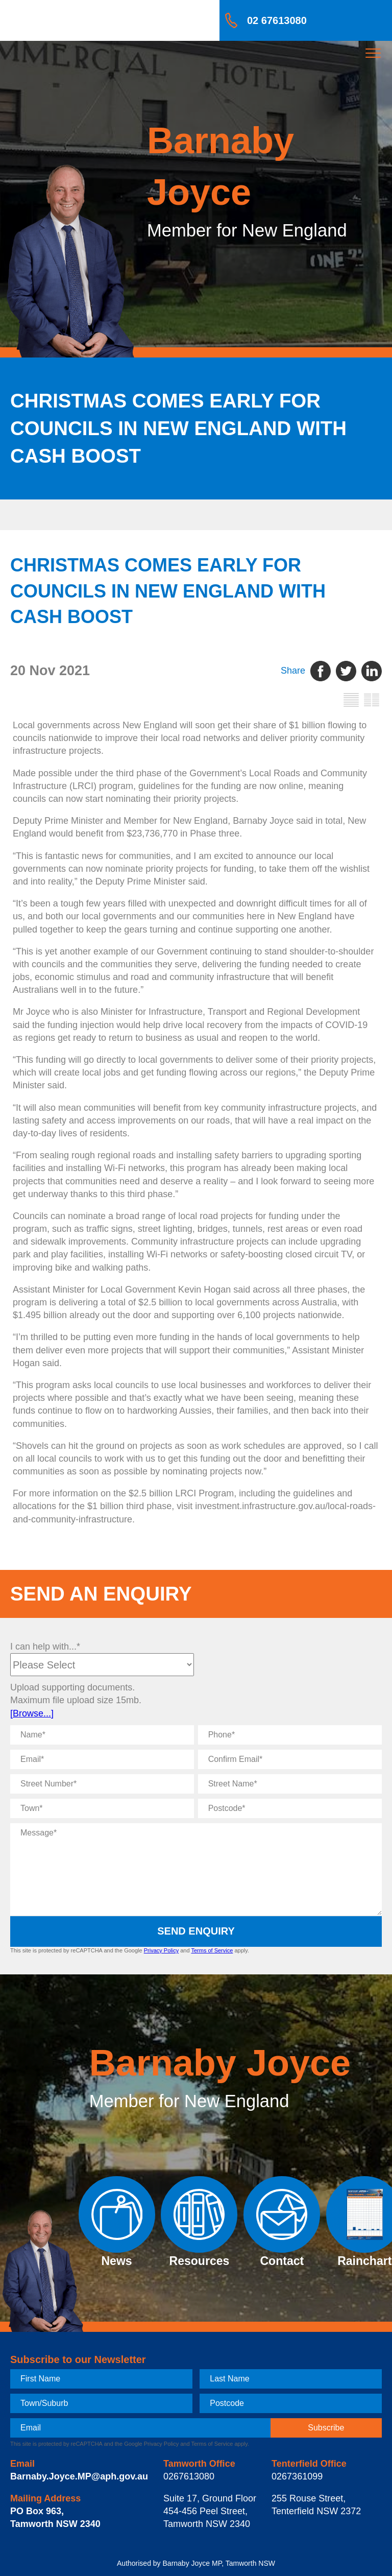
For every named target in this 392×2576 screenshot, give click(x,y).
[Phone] (290, 1735)
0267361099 (297, 2476)
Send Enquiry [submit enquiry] (196, 1931)
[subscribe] (326, 2428)
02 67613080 (277, 20)
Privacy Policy (161, 1950)
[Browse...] (32, 1713)
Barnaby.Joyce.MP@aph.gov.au (79, 2476)
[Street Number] (102, 1784)
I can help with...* (45, 1646)
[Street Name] (290, 1784)
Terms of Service (212, 1950)
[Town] (102, 1808)
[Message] (196, 1869)
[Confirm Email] (290, 1759)
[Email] (102, 1759)
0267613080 (188, 2476)
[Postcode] (290, 1808)
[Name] (102, 1735)
